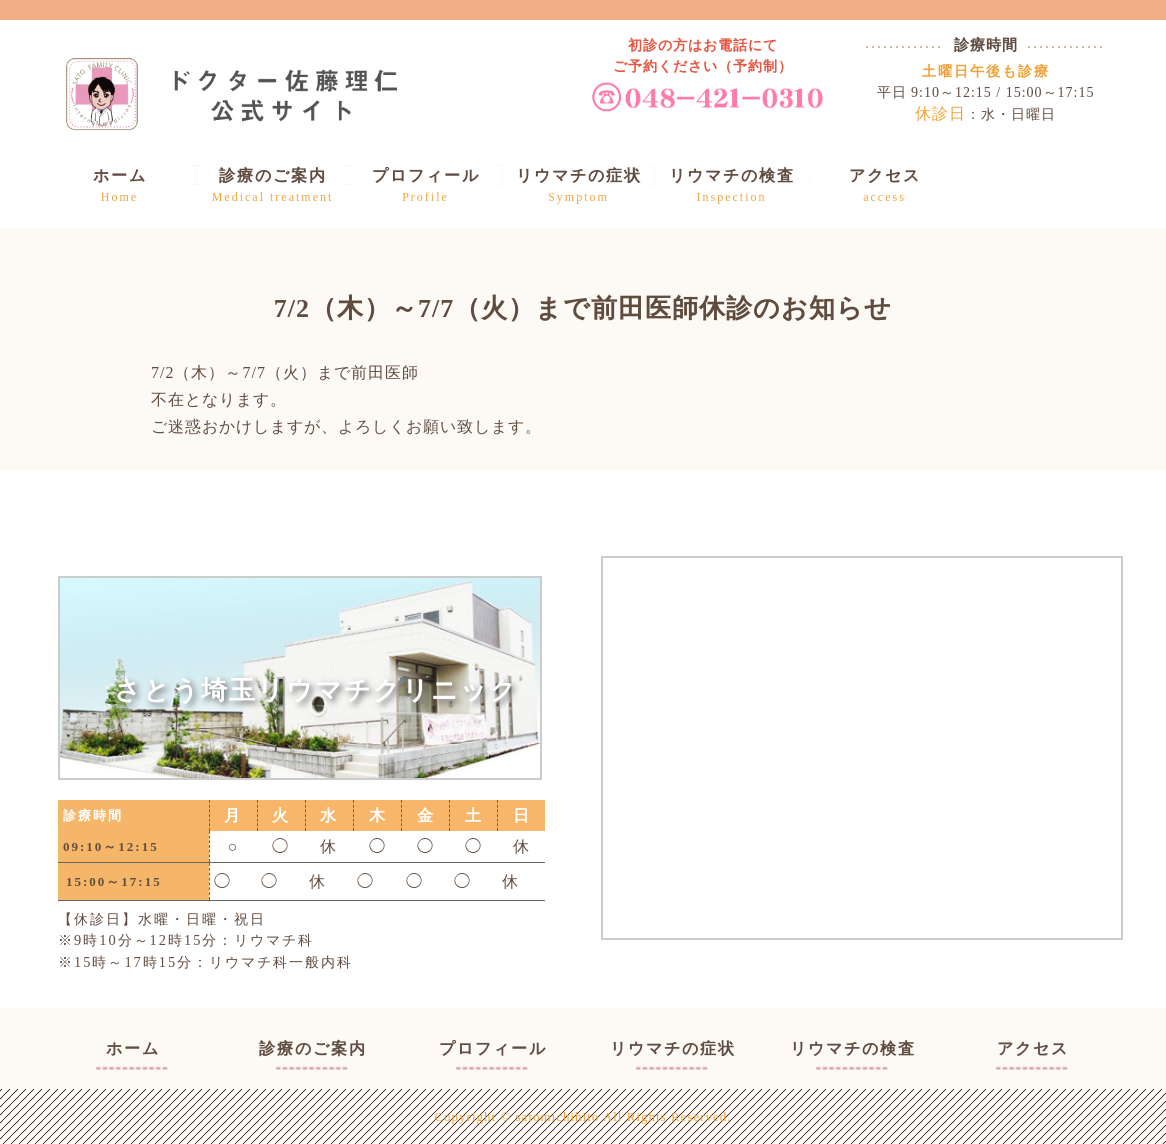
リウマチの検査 (853, 1048)
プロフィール (493, 1048)
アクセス (1033, 1048)
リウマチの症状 (673, 1048)
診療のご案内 (313, 1048)
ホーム (133, 1048)
